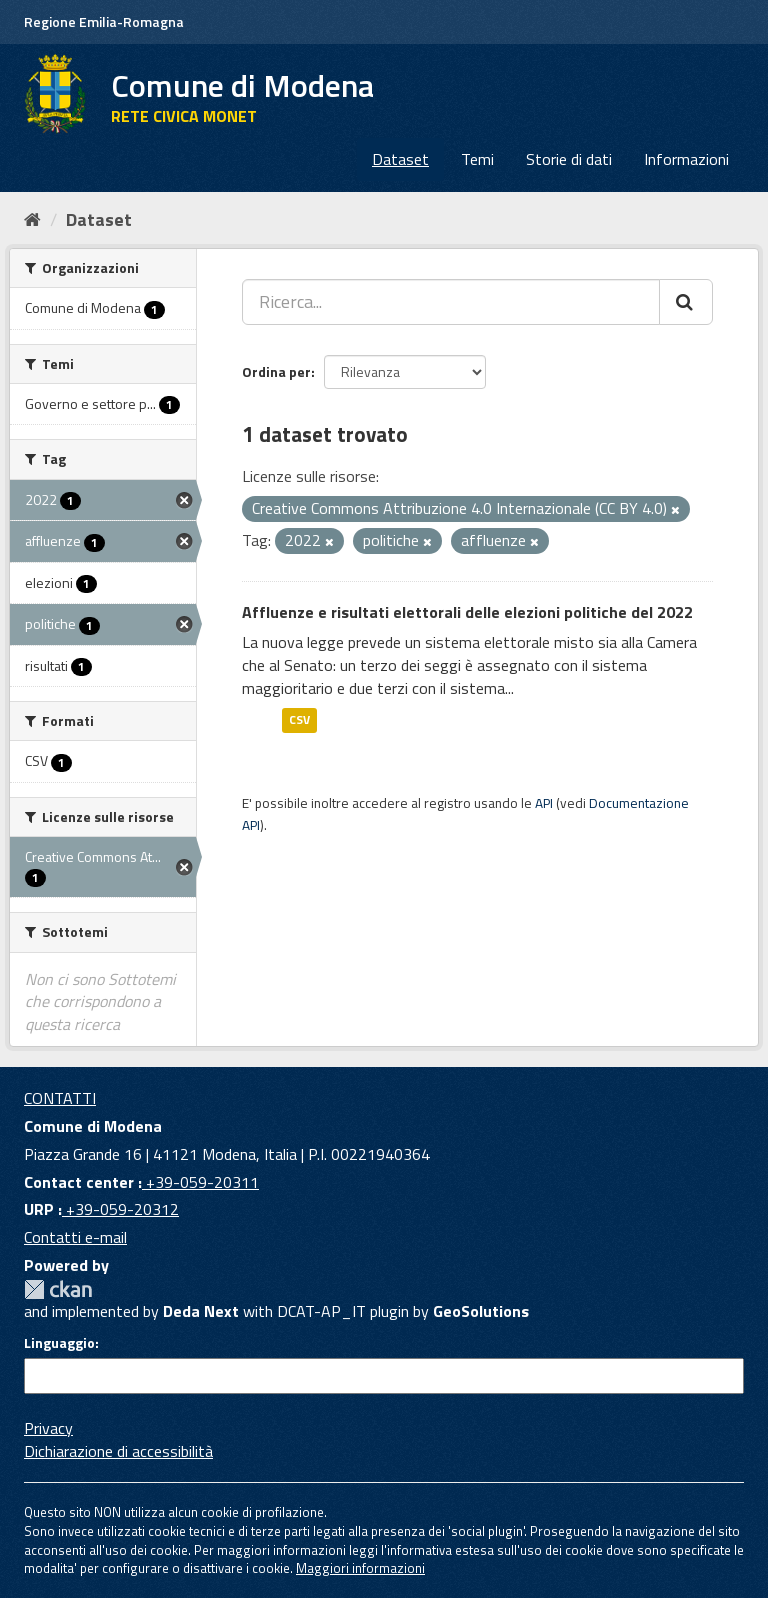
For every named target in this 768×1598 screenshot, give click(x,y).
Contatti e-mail (75, 1237)
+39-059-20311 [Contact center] (200, 1182)
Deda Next (201, 1311)
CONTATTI (60, 1098)
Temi (477, 159)
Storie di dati (569, 159)
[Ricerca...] (451, 302)
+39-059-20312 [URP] (120, 1209)
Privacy (48, 1428)
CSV (299, 720)
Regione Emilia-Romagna (104, 21)
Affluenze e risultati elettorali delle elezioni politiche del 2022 (467, 612)
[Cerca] (686, 302)
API (544, 803)
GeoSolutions (481, 1311)
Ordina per (276, 371)
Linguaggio (59, 1343)
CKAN (58, 1289)
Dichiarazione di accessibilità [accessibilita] (118, 1451)
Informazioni (686, 159)
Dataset (400, 159)
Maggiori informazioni (360, 1568)
